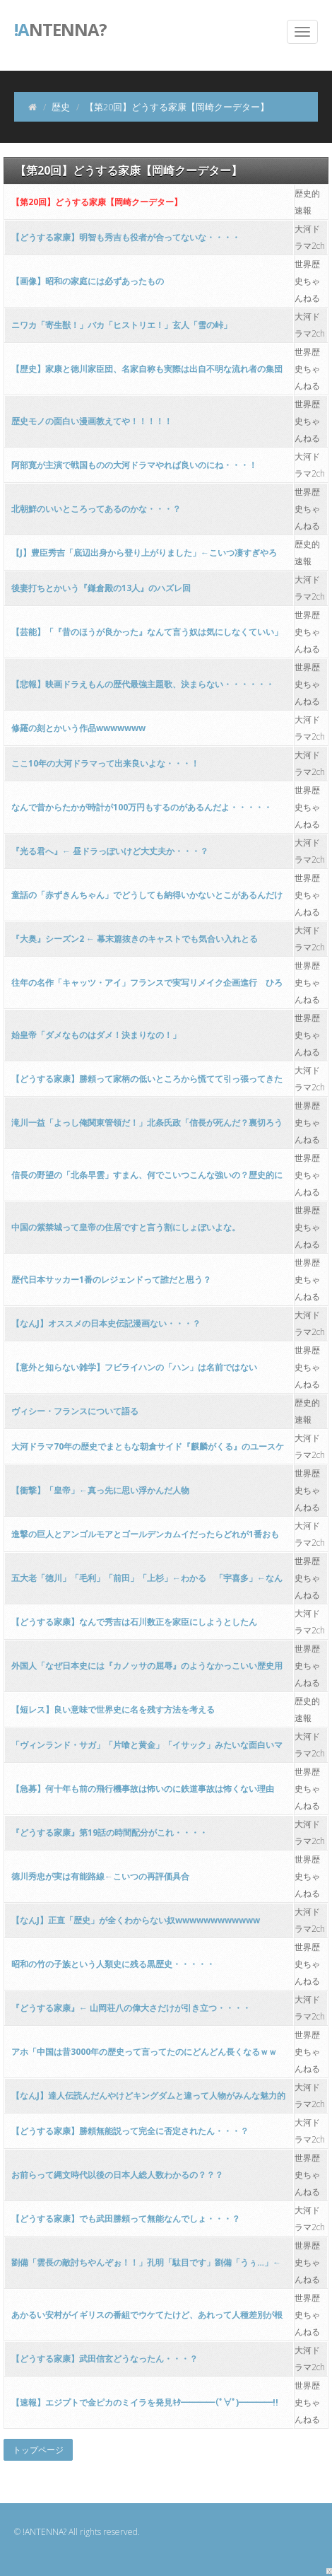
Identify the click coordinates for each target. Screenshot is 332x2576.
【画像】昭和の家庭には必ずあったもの (87, 281)
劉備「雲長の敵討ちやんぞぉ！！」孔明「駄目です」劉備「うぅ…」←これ (146, 2266)
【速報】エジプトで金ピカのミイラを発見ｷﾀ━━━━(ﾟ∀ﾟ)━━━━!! (144, 2402)
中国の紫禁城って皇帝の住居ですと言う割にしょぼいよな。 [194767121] (125, 1231)
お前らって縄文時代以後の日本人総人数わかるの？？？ (117, 2175)
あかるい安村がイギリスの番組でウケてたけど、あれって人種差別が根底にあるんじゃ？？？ (147, 2319)
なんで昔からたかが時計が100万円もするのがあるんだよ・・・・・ (141, 807)
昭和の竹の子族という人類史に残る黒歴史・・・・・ (113, 1964)
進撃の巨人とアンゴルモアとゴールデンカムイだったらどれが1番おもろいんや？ (145, 1538)
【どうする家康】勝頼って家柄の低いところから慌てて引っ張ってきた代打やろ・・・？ (147, 1083)
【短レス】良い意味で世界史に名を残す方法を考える (113, 1709)
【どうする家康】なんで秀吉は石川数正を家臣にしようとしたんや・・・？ (134, 1626)
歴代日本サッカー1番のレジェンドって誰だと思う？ (111, 1280)
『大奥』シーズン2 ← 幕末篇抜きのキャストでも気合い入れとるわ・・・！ (134, 943)
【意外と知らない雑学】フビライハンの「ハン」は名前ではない (134, 1367)
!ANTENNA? (44, 2532)
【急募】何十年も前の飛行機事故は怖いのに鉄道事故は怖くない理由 (142, 1789)
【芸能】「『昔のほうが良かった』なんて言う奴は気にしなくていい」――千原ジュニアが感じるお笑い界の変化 (147, 636)
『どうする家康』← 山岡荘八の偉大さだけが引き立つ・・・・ (131, 2008)
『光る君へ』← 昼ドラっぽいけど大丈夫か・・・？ (109, 851)
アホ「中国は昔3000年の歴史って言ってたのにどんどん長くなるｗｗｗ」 (144, 2056)
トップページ (38, 2450)
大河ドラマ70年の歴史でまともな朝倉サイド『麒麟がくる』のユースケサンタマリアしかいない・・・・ (147, 1450)
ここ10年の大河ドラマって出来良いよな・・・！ (105, 763)
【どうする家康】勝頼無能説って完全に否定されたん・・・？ (130, 2131)
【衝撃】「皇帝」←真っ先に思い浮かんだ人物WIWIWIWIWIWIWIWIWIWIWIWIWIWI (100, 1494)
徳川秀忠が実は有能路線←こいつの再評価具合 (100, 1876)
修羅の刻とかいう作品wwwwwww (78, 728)
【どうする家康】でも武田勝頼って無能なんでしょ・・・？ (125, 2219)
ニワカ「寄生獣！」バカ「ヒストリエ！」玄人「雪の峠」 (121, 325)
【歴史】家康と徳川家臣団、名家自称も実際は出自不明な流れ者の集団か (147, 373)
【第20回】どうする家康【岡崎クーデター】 (96, 202)
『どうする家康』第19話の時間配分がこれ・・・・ (109, 1832)
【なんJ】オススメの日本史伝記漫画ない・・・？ (106, 1323)
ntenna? (60, 28)
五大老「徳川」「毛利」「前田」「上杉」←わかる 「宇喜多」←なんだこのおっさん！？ (147, 1582)
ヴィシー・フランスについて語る (74, 1411)
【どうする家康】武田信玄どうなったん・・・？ (104, 2359)
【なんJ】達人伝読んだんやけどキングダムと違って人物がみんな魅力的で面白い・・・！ (148, 2100)
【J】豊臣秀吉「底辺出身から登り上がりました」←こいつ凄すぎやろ (144, 553)
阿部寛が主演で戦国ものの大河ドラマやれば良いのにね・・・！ (134, 465)
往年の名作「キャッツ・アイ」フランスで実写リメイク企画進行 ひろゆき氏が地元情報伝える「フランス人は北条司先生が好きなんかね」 (147, 987)
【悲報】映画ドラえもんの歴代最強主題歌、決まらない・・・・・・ (142, 684)
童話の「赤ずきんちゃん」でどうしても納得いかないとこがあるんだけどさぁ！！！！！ (147, 899)
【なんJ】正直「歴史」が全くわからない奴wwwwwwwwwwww (135, 1920)
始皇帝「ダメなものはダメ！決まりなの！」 (96, 1035)
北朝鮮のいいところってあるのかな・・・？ (96, 509)
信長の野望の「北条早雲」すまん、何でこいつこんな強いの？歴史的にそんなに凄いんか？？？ (147, 1179)
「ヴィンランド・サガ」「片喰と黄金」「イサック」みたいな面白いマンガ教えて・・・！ (147, 1749)
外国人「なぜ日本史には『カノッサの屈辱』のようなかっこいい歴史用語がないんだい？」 (147, 1670)
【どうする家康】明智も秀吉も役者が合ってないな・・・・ (125, 237)
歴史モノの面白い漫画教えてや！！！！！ (91, 421)
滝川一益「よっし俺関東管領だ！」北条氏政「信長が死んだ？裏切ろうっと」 (147, 1127)
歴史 (61, 106)
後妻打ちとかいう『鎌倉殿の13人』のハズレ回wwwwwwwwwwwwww (101, 592)
